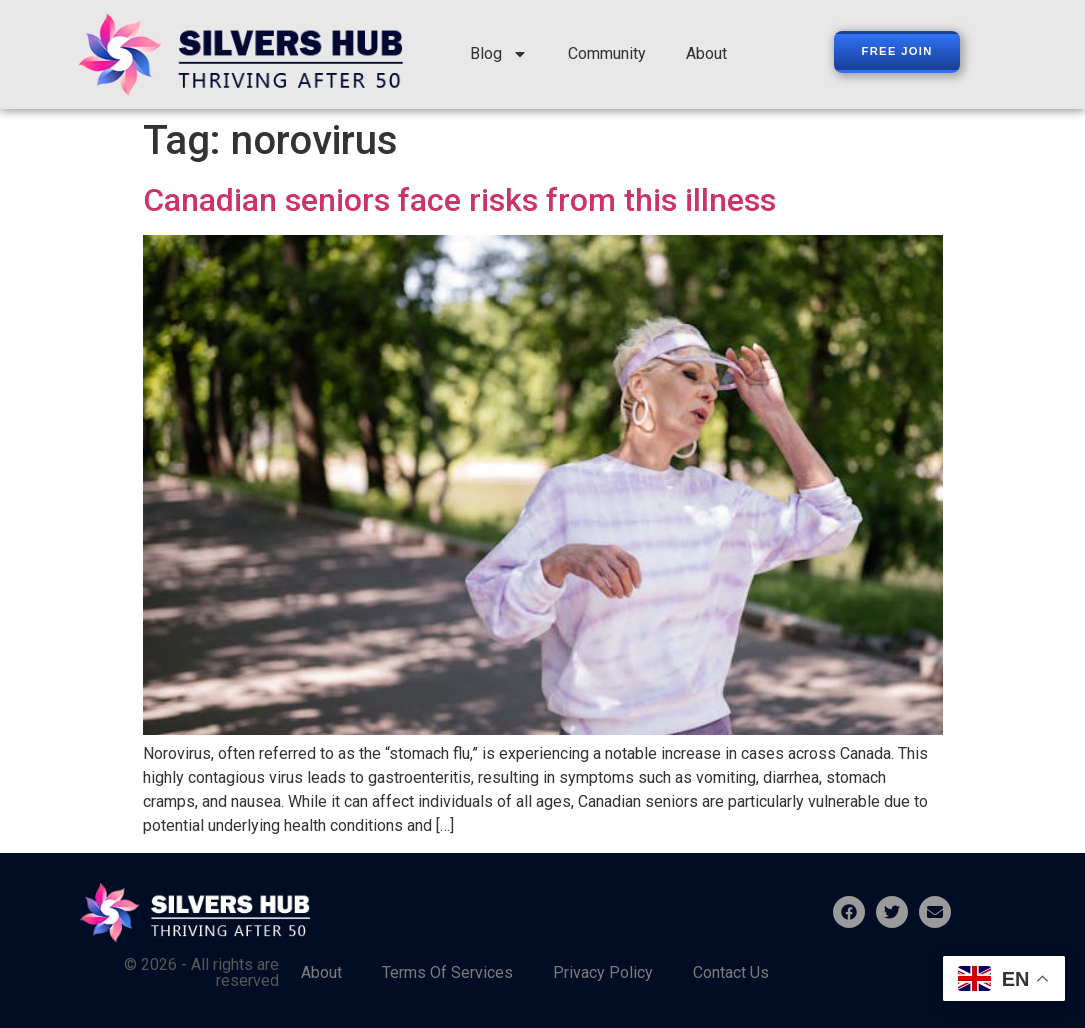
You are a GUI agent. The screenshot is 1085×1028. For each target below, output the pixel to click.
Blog (499, 54)
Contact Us (731, 972)
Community (607, 53)
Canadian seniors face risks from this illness (459, 200)
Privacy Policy (603, 972)
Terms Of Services (447, 972)
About (706, 53)
